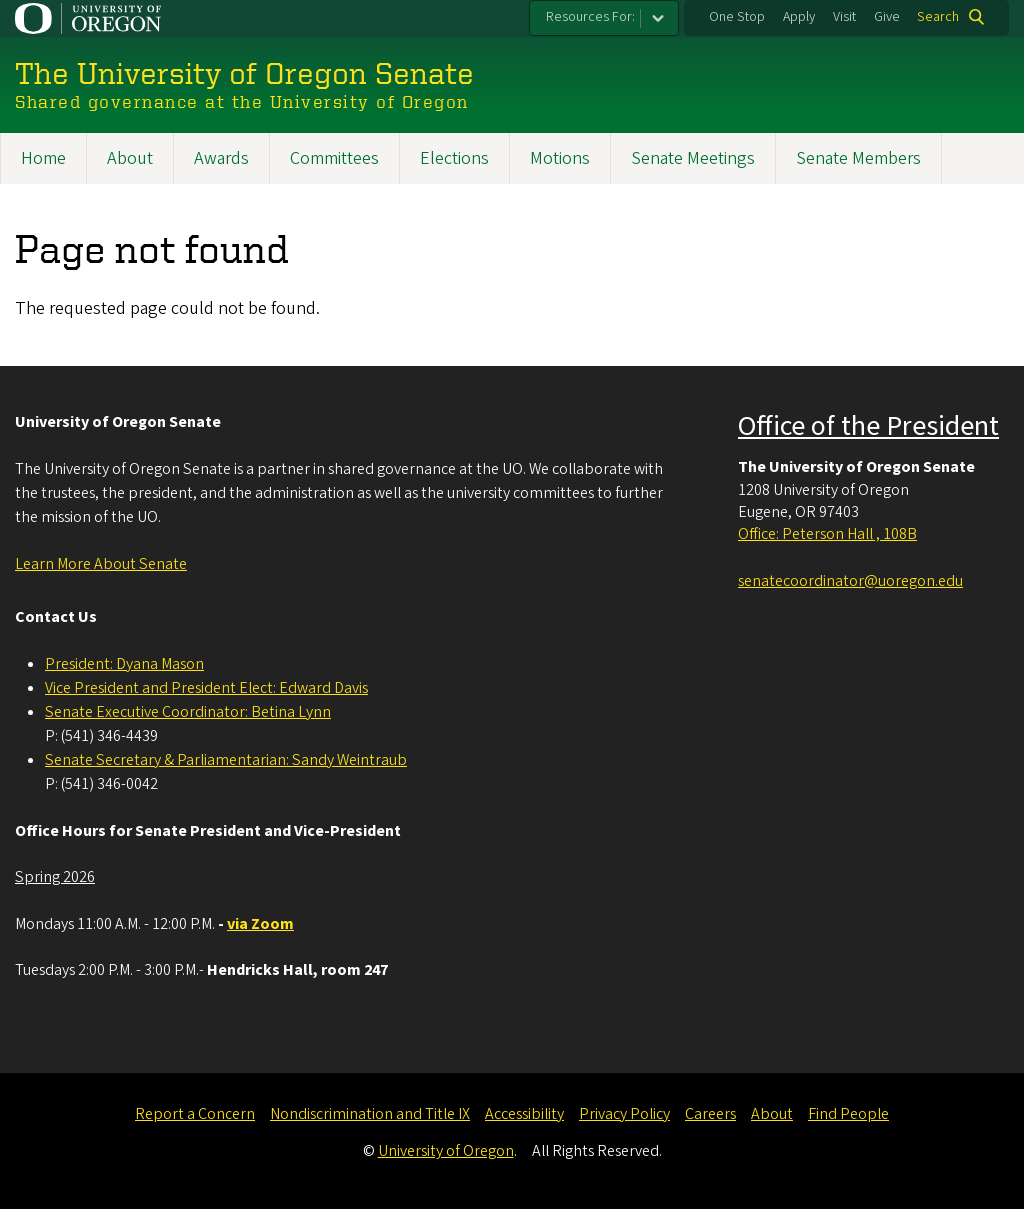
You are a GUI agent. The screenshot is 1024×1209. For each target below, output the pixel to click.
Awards (221, 158)
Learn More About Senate (101, 564)
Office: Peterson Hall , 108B (827, 534)
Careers (710, 1114)
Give (887, 17)
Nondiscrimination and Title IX (370, 1114)
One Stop (737, 17)
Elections (454, 158)
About (130, 158)
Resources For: (590, 17)
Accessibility (524, 1114)
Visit (844, 17)
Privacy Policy (624, 1114)
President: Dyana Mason (124, 664)
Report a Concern (195, 1114)
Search (938, 17)
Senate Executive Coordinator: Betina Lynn (188, 712)
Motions (560, 158)
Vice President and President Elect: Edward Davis (206, 688)
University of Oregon (446, 1151)
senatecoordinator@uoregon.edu (850, 581)
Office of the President (868, 426)
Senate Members (858, 158)
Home (43, 158)
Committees (334, 158)
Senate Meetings (693, 158)
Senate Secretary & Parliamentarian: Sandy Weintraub (226, 760)
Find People (848, 1114)
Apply (799, 17)
